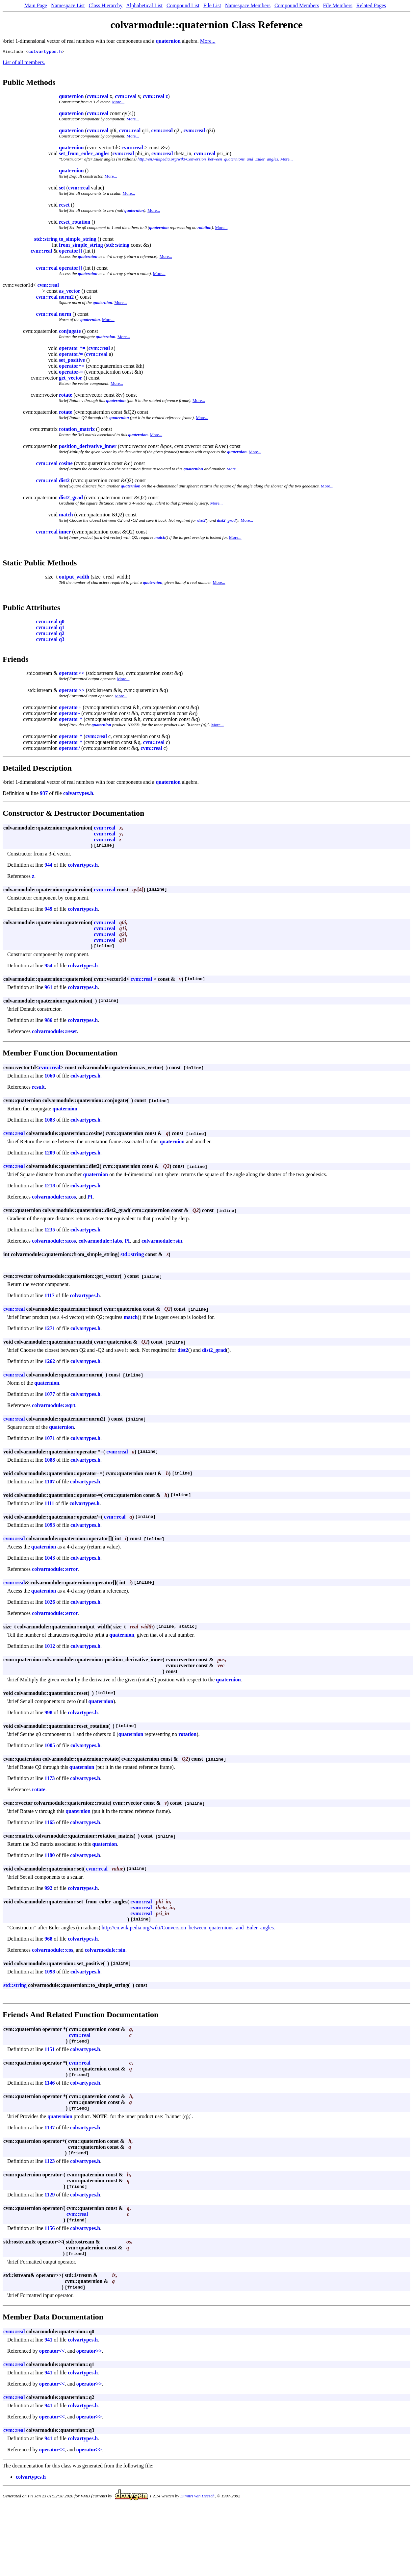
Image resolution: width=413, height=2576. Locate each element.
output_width (74, 578)
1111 (49, 1504)
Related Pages (371, 5)
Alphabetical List (144, 5)
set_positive (72, 361)
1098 (49, 1972)
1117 (49, 1296)
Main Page (35, 5)
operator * (70, 720)
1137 (49, 2128)
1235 (49, 1230)
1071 (49, 1439)
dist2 (64, 481)
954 (48, 966)
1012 (49, 1647)
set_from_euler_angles (84, 154)
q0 (62, 622)
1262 (49, 1362)
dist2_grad (71, 498)
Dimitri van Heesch (197, 2496)
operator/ (69, 749)
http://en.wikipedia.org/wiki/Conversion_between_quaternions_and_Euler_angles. (208, 160)
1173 (49, 1779)
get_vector (70, 379)
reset (64, 206)
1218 (49, 1186)
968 (48, 1940)
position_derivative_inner (87, 447)
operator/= (71, 355)
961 (48, 988)
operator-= (71, 373)
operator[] (70, 252)
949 (48, 910)
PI (89, 1198)
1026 (49, 1603)
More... (208, 41)
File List (212, 5)
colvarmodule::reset (54, 1032)
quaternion (168, 41)
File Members (337, 5)
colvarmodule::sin (162, 1242)
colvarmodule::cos (52, 1951)
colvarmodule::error (55, 1570)
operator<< (72, 674)
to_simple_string (77, 240)
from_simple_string (81, 246)
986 (48, 1021)
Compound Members (296, 5)
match (66, 515)
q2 (62, 634)
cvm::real (97, 97)
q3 (62, 640)
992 (48, 1889)
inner (65, 532)
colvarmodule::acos (54, 1198)
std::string (46, 240)
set (62, 188)
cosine (66, 464)
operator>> (72, 691)
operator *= (72, 349)
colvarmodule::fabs (100, 1242)
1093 (49, 1526)
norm (65, 315)
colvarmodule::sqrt (53, 1406)
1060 (49, 1076)
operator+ (70, 708)
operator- (69, 714)
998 (48, 1713)
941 (48, 2340)
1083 (49, 1121)
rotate (65, 396)
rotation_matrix (77, 430)
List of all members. (24, 63)
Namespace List (68, 5)
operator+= (72, 367)
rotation (204, 228)
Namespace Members (248, 5)
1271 (49, 1329)
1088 (49, 1461)
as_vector (69, 292)
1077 (49, 1395)
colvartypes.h (45, 52)
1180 (49, 1856)
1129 (49, 2195)
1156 (49, 2229)
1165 (49, 1823)
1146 (49, 2084)
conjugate (70, 332)
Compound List (183, 5)
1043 (49, 1559)
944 (48, 866)
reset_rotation (74, 223)
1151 (49, 2050)
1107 (49, 1482)
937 (44, 794)
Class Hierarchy (106, 5)
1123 (49, 2162)
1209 (49, 1153)
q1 (62, 628)
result (38, 1088)
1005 (49, 1746)
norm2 (66, 298)
